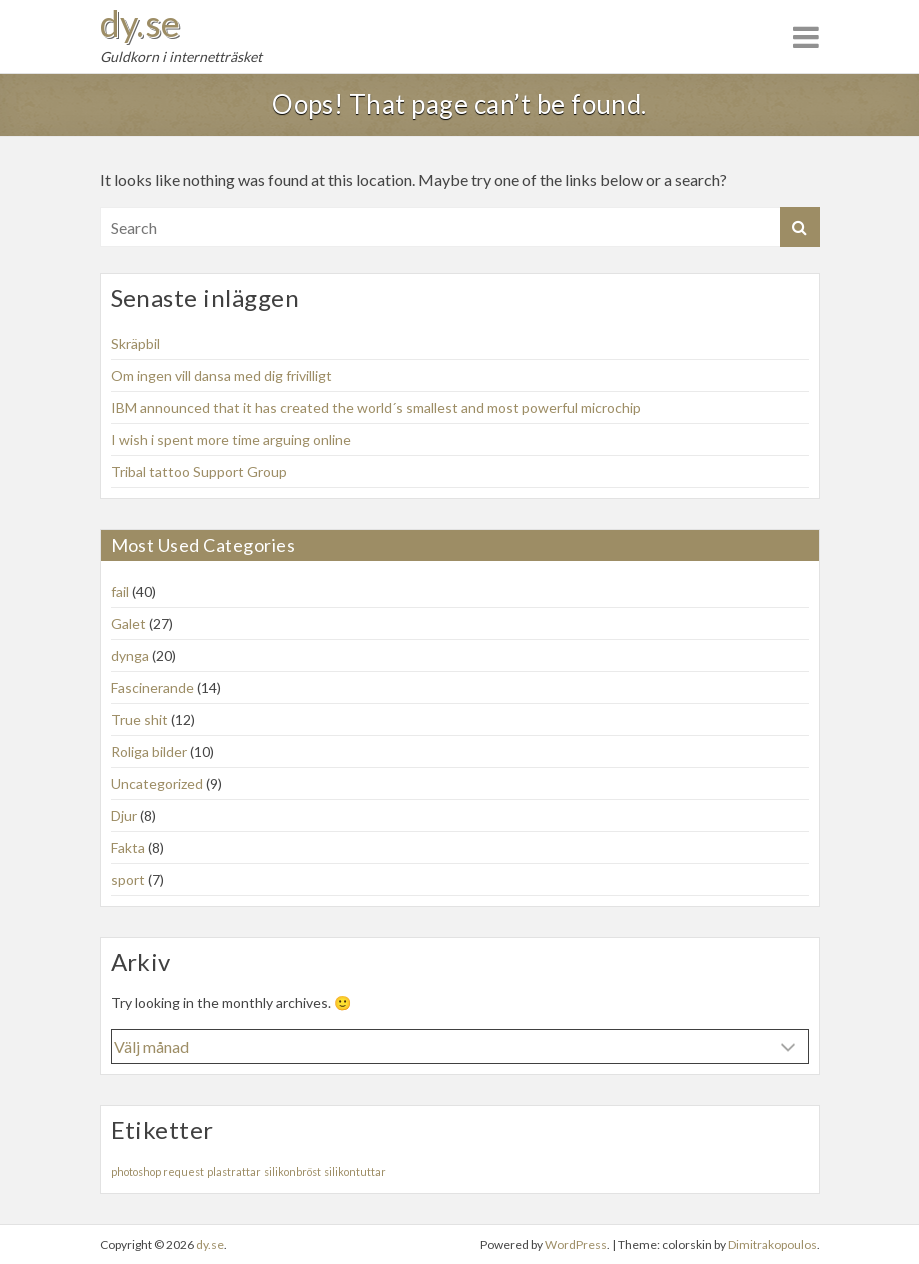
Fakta (128, 847)
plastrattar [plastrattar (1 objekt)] (234, 1171)
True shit (139, 719)
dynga (130, 655)
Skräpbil (135, 343)
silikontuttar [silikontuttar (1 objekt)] (355, 1171)
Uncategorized (157, 783)
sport (128, 879)
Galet (128, 623)
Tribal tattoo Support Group (199, 471)
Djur (124, 815)
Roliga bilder (149, 751)
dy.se (140, 23)
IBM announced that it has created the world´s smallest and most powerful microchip (376, 407)
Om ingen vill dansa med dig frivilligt (221, 375)
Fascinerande (152, 687)
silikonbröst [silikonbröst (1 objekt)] (292, 1171)
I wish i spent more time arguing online (231, 439)
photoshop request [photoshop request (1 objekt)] (157, 1171)
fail (120, 591)
